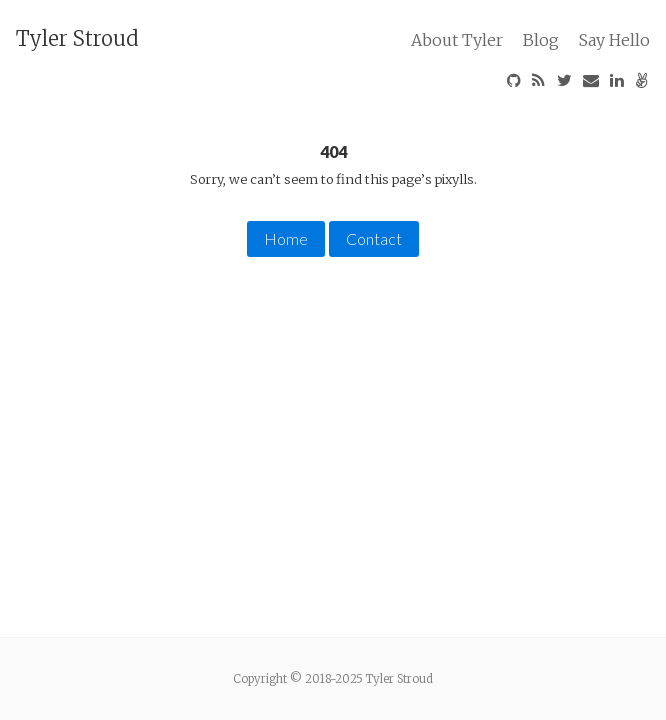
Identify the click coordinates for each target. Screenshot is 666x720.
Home (286, 238)
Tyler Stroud (77, 38)
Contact (374, 238)
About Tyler (457, 40)
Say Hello (614, 40)
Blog (541, 40)
